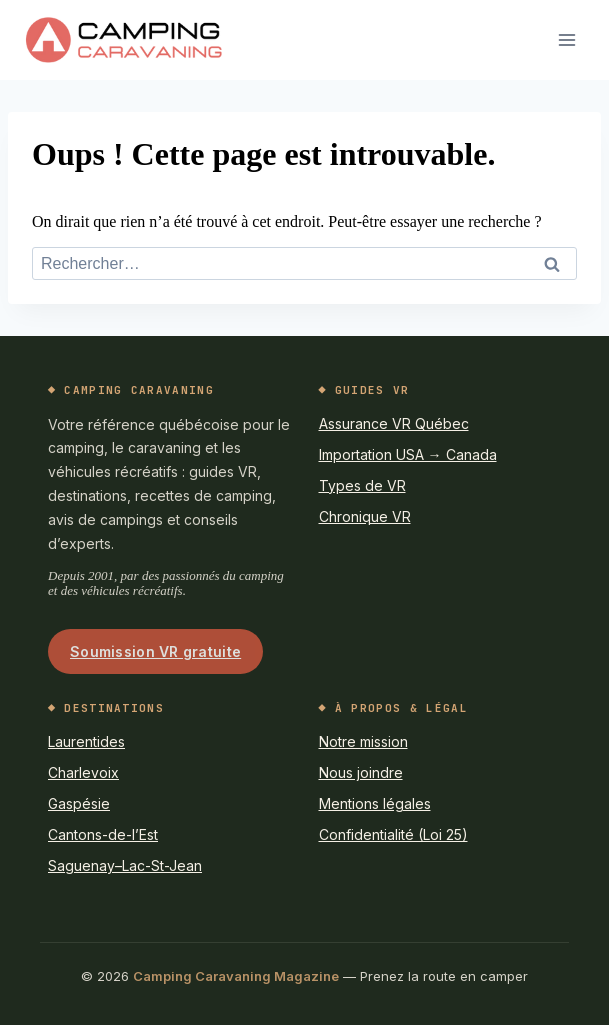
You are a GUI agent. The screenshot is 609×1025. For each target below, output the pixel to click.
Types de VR (362, 485)
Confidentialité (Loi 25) (393, 834)
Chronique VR (365, 516)
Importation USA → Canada (408, 454)
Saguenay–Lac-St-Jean (125, 865)
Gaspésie (79, 803)
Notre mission (363, 741)
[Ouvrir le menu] (566, 39)
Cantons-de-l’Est (103, 834)
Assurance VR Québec (394, 423)
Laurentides (86, 741)
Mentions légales (375, 803)
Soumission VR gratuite (155, 651)
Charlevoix (83, 772)
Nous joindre (361, 772)
